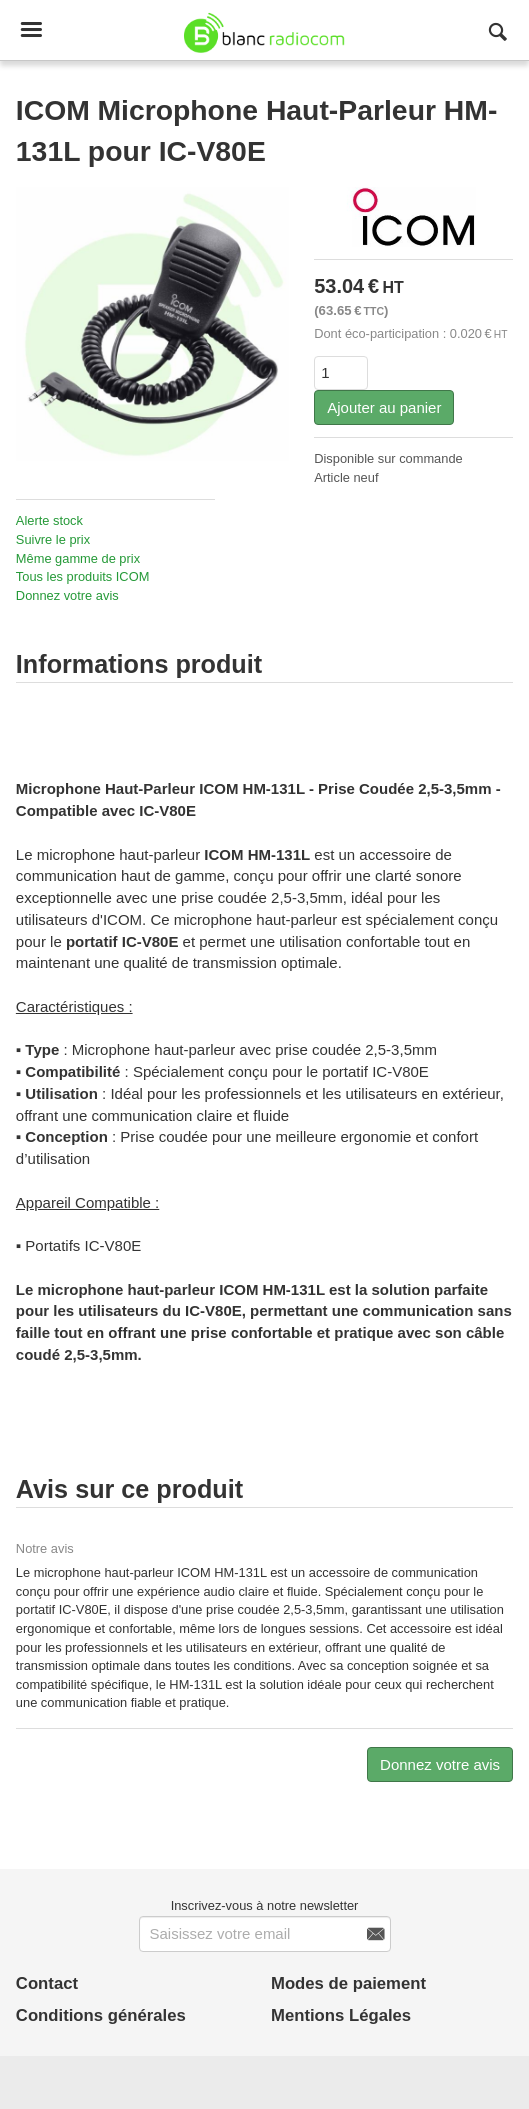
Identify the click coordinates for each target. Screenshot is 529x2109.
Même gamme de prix (78, 558)
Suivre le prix (53, 539)
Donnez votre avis (67, 595)
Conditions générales (101, 2015)
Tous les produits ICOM (82, 576)
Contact (47, 1983)
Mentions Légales (341, 2015)
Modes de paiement (348, 1983)
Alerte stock (49, 520)
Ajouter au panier (384, 407)
